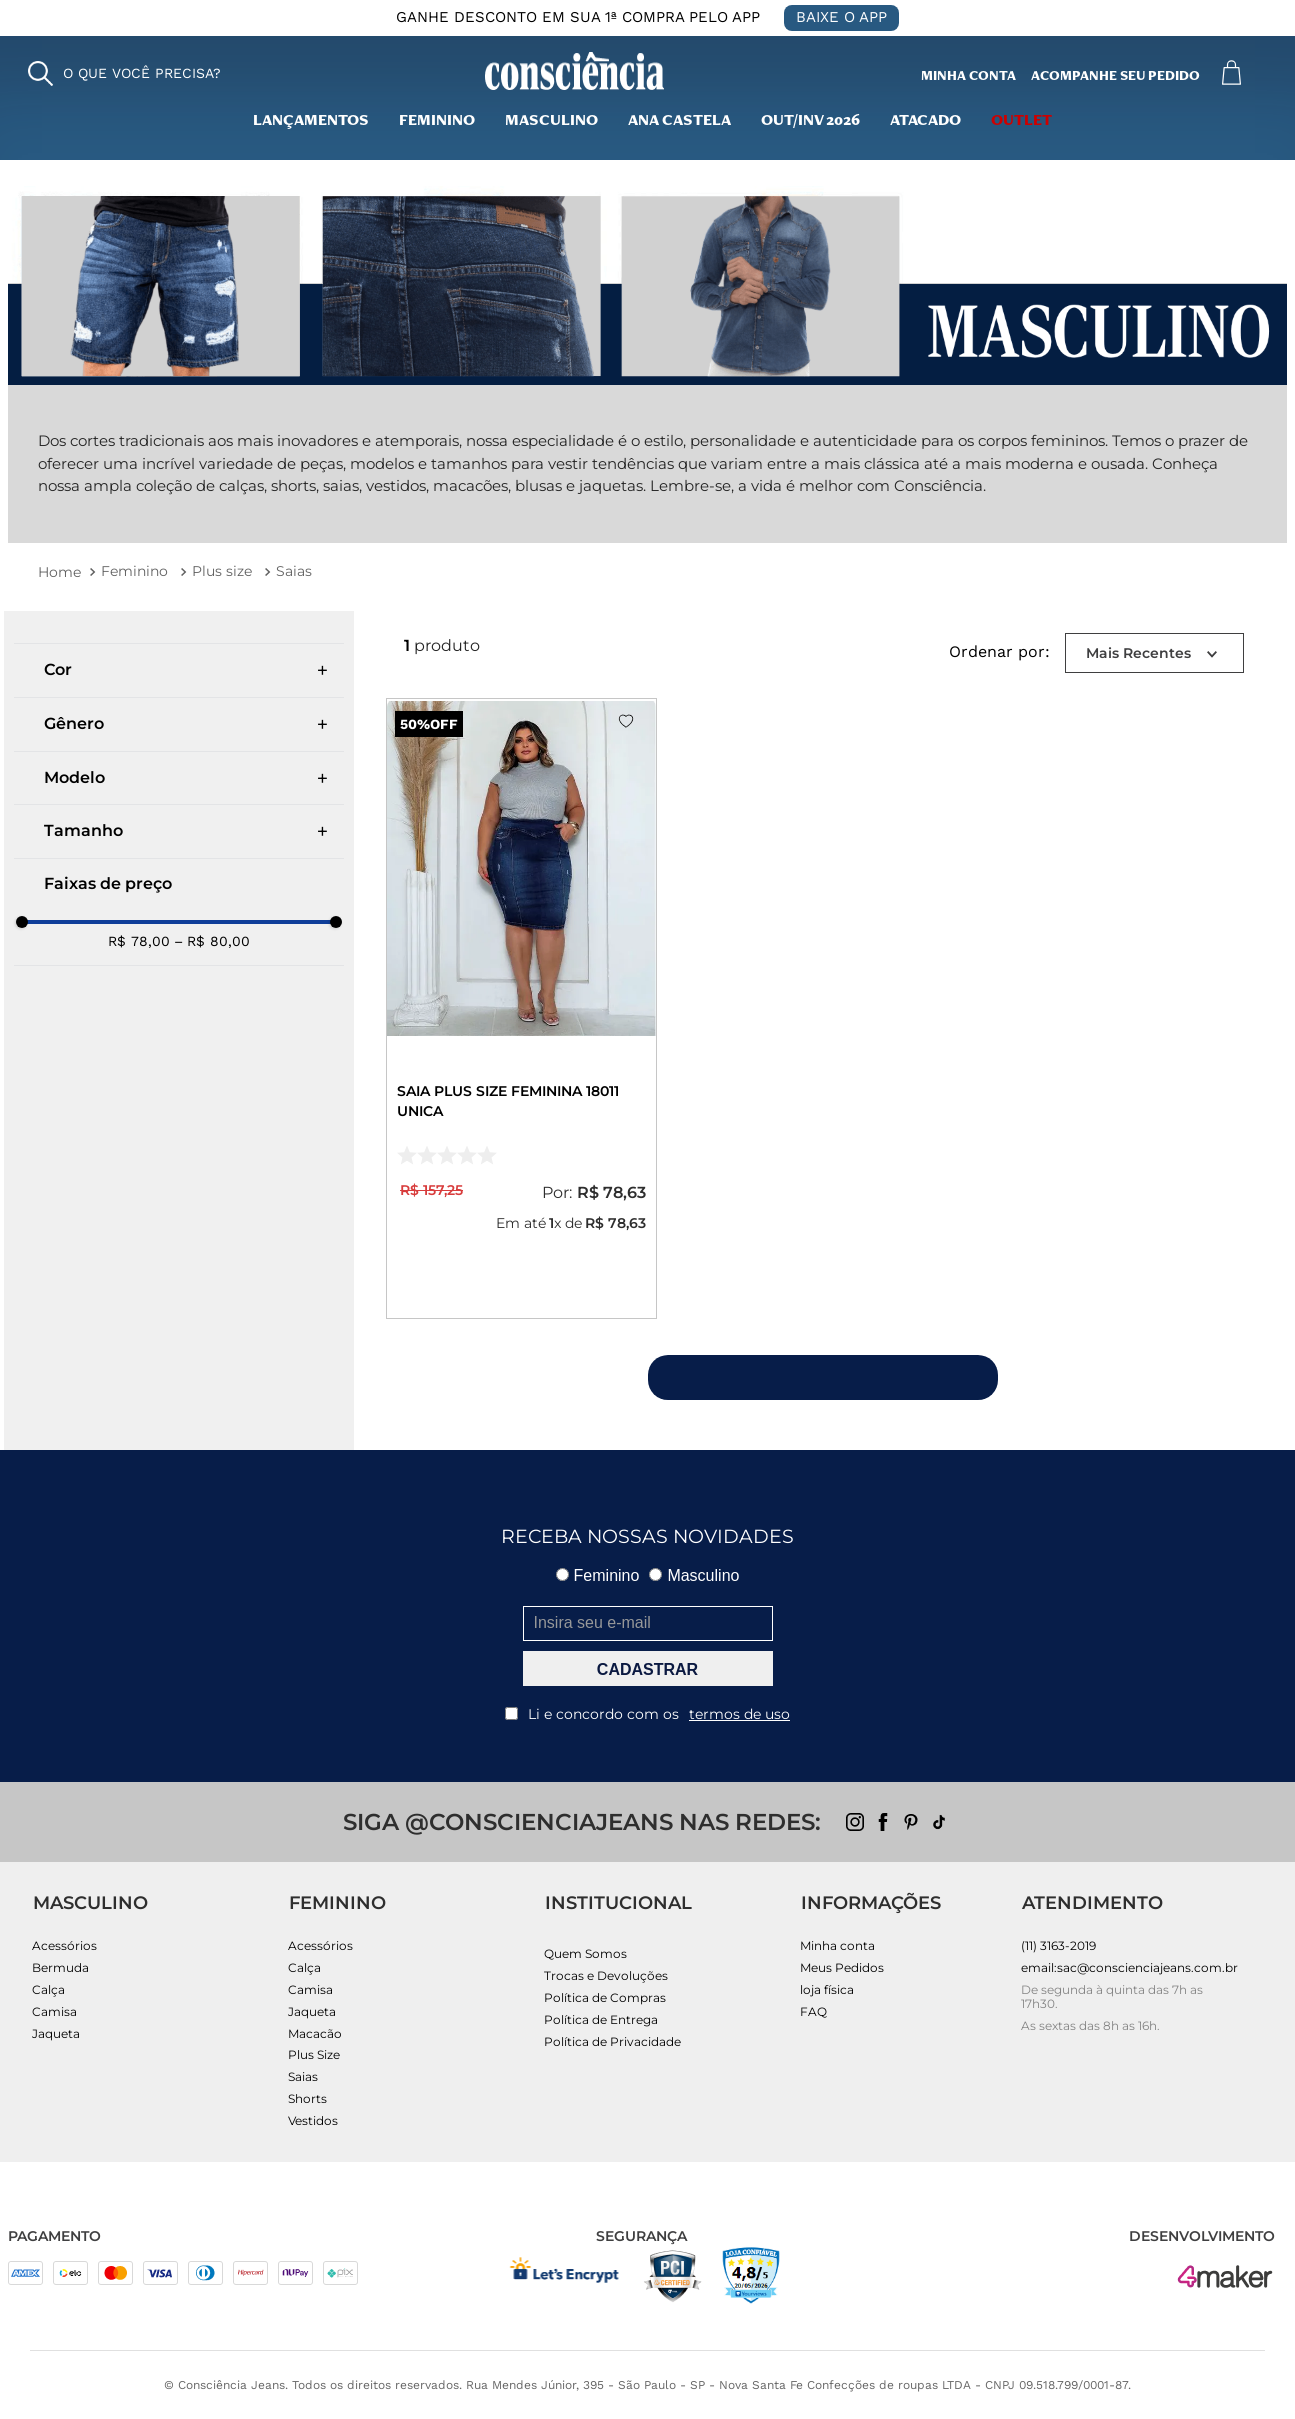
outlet (1021, 122)
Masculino (694, 1575)
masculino (551, 122)
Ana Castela (679, 122)
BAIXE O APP (841, 17)
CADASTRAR (647, 1669)
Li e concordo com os (647, 1714)
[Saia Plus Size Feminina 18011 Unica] (521, 1008)
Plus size (222, 571)
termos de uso (739, 1714)
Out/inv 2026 (810, 122)
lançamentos (311, 122)
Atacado (925, 122)
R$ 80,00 (212, 941)
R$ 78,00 (139, 941)
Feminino (437, 122)
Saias (294, 571)
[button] (124, 73)
